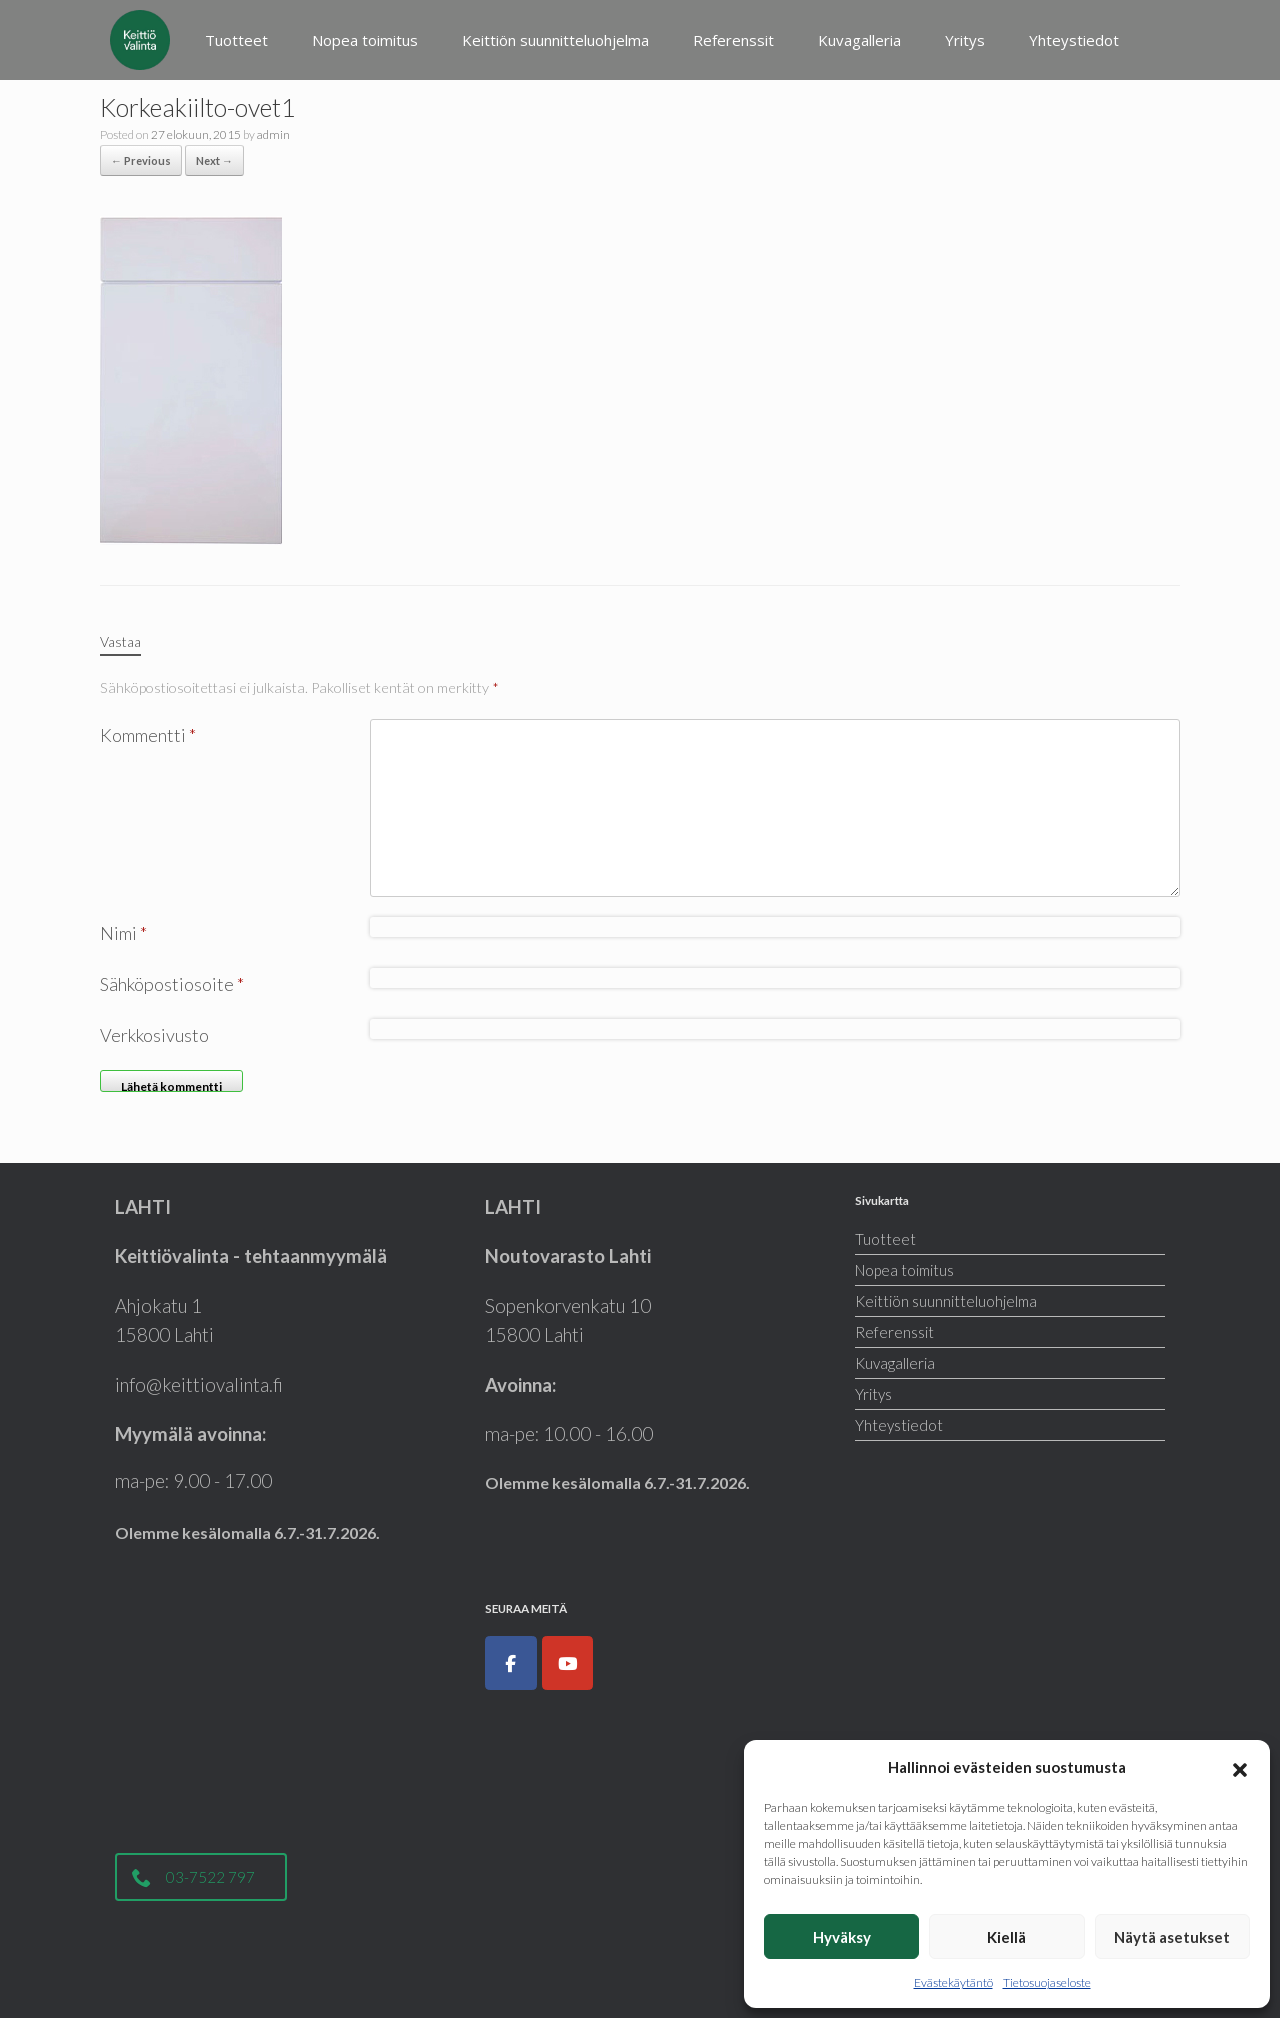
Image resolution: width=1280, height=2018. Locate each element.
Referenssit (733, 40)
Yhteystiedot (1074, 40)
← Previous (141, 160)
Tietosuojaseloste (1047, 1982)
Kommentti (148, 735)
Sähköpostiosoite (172, 984)
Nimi (123, 933)
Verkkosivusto (154, 1035)
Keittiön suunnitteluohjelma (555, 40)
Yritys (965, 40)
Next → (214, 160)
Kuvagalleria (859, 40)
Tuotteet (236, 40)
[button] (1240, 1767)
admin (273, 134)
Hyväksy (842, 1937)
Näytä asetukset (1172, 1937)
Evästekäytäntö (953, 1982)
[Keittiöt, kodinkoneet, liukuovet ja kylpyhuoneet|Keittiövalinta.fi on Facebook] (511, 1663)
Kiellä (1006, 1937)
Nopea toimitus (365, 40)
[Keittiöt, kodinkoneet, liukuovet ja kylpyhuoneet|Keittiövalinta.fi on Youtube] (568, 1663)
